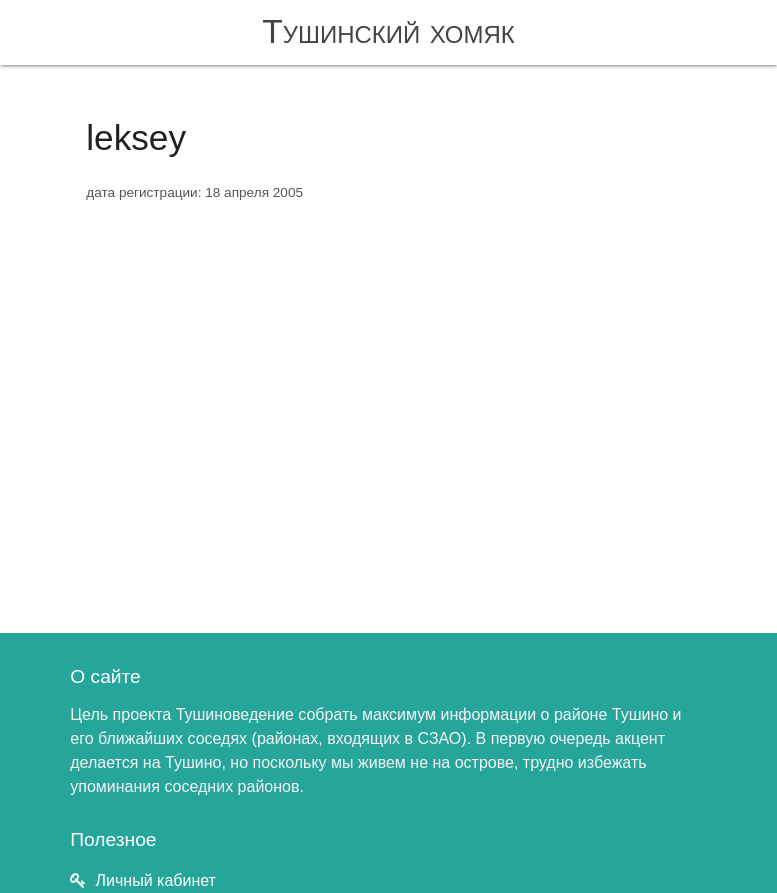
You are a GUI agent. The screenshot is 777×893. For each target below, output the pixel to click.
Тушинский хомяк (388, 31)
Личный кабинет (156, 880)
